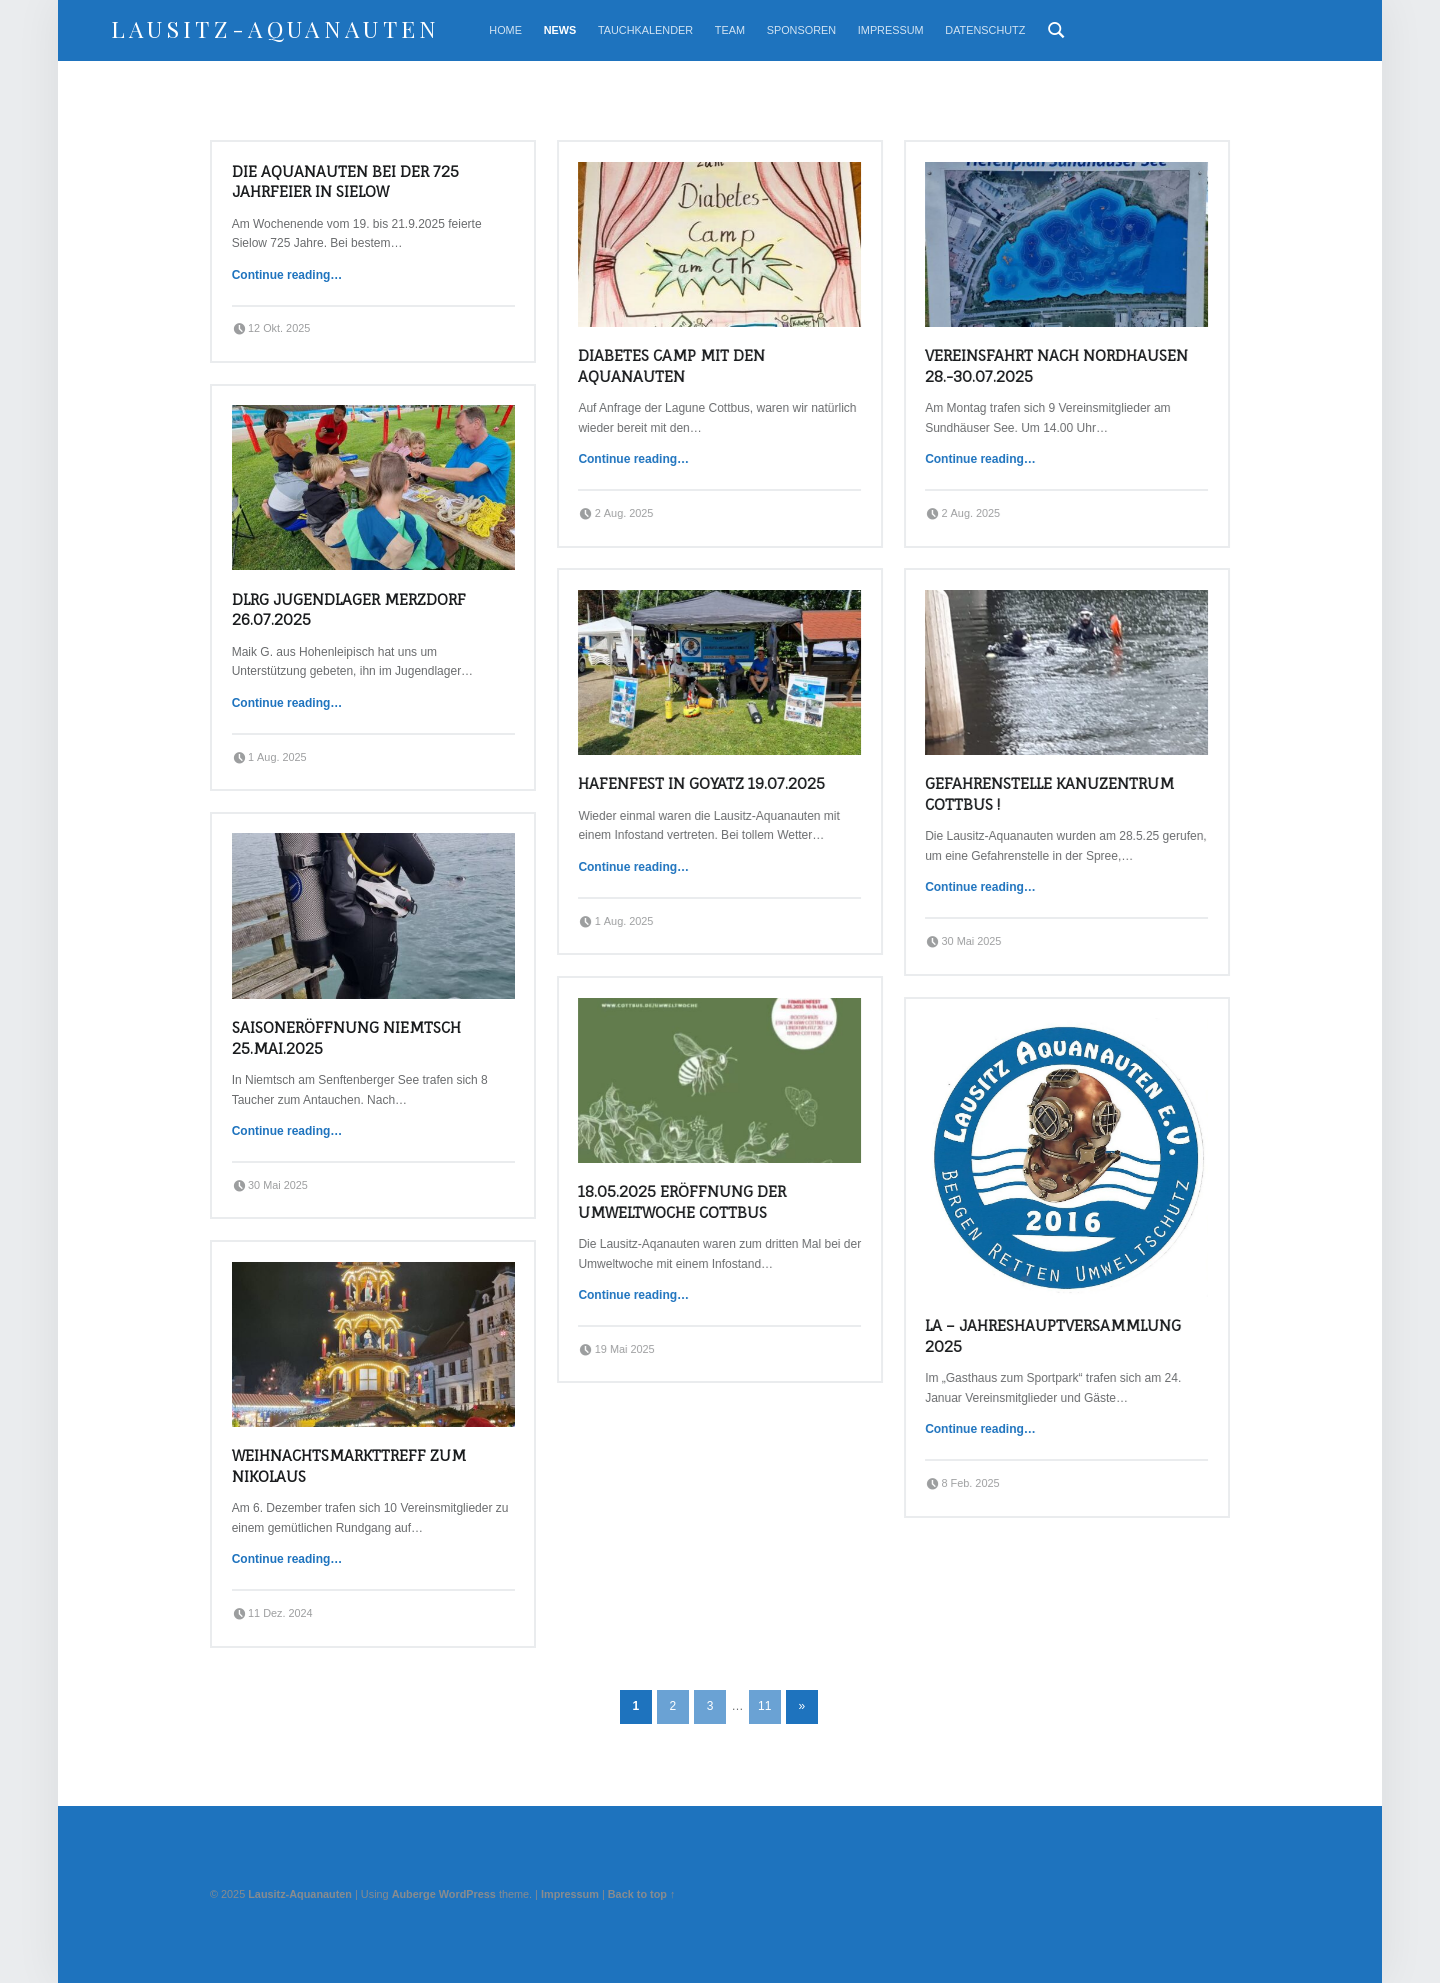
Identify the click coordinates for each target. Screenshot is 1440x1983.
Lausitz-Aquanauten (276, 28)
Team (730, 30)
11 (764, 1706)
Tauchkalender (645, 30)
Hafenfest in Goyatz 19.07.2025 (701, 783)
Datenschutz (985, 30)
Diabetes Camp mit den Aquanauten (671, 366)
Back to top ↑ (642, 1894)
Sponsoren (801, 30)
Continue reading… (287, 275)
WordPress (467, 1894)
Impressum (891, 30)
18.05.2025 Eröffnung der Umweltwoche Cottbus (682, 1202)
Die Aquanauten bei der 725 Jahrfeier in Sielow (345, 182)
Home (505, 30)
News (560, 30)
